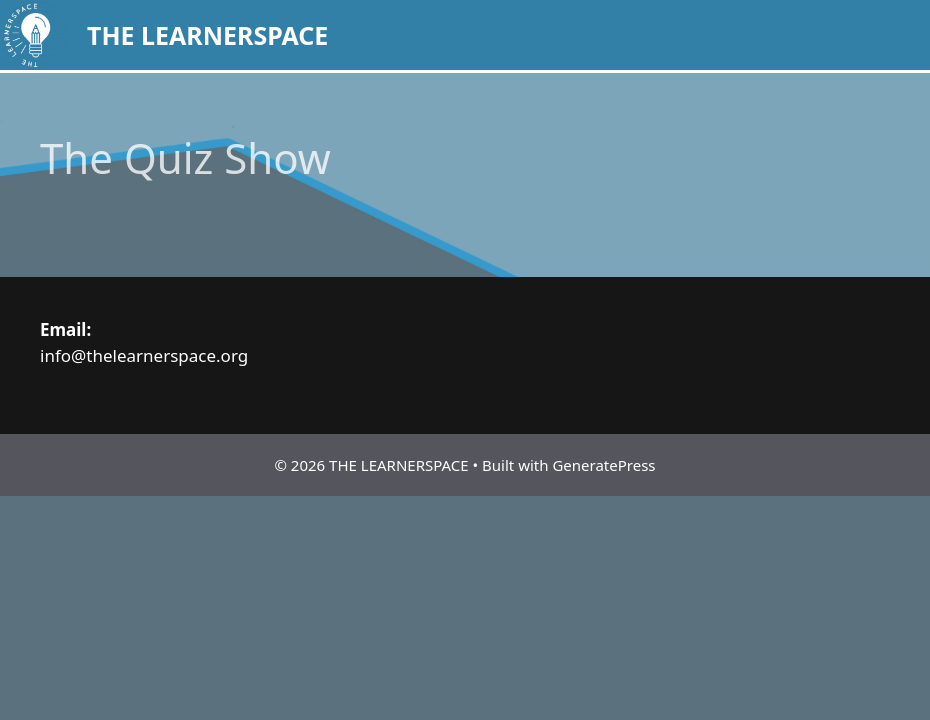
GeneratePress (603, 465)
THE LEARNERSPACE (207, 35)
